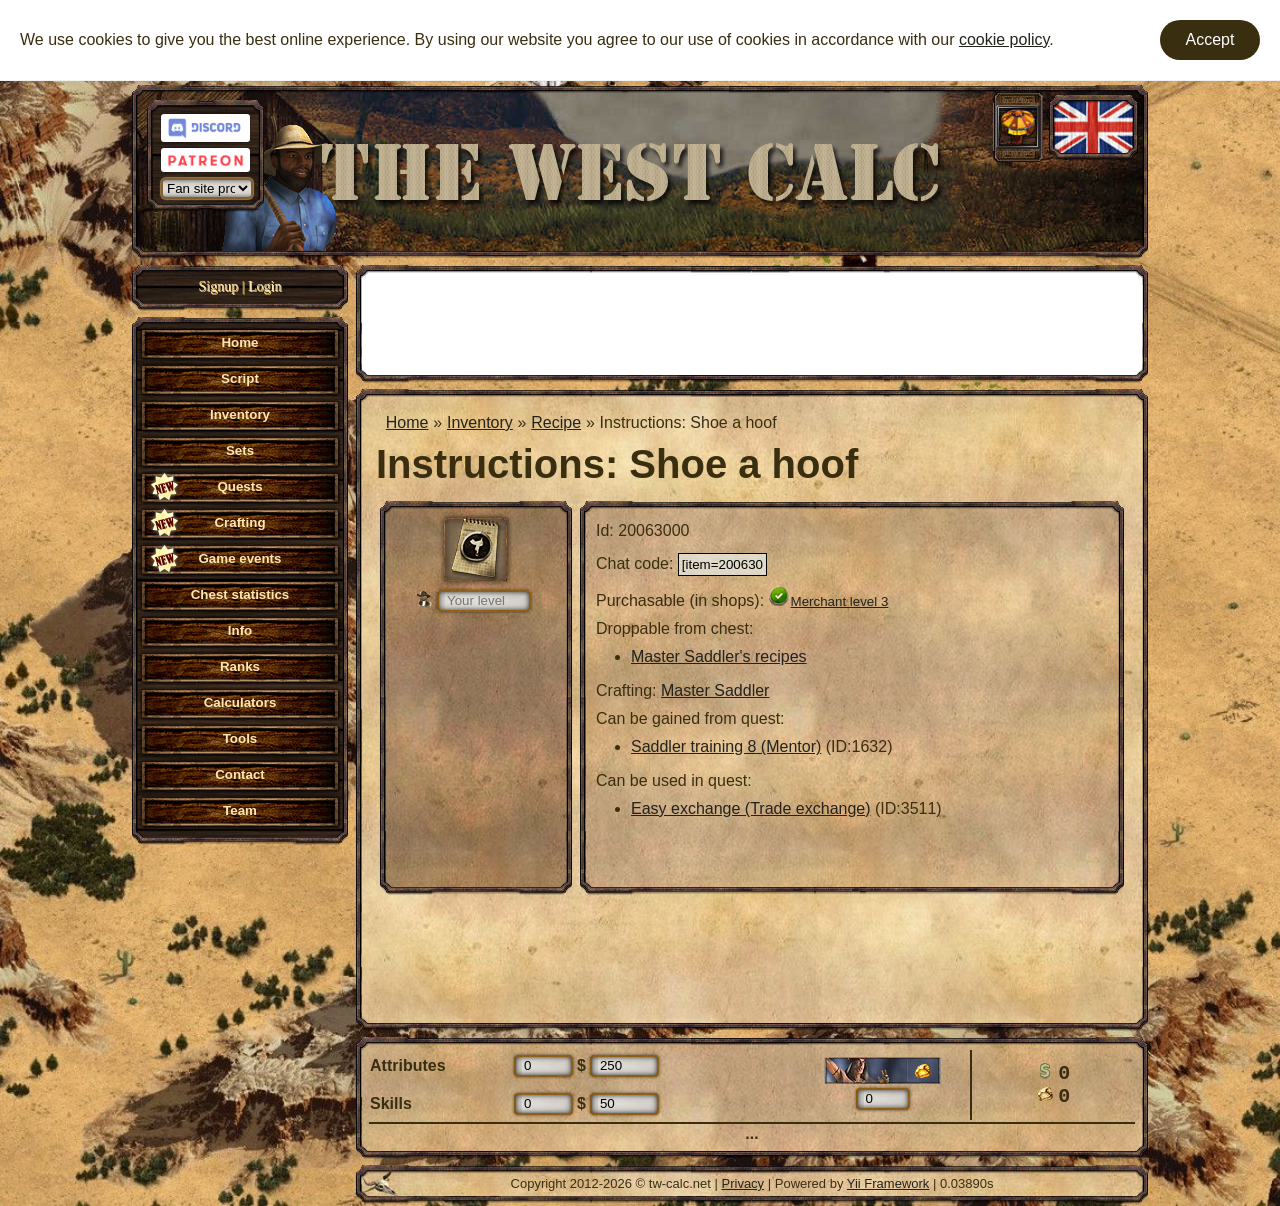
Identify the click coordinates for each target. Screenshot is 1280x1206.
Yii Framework (888, 1183)
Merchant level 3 (840, 601)
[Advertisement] (752, 321)
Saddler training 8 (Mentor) (726, 746)
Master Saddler (715, 690)
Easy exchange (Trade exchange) (751, 808)
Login (264, 286)
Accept (1210, 39)
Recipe (556, 422)
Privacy (743, 1183)
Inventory (480, 422)
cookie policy (1004, 39)
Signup (219, 286)
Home (407, 422)
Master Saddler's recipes (719, 656)
